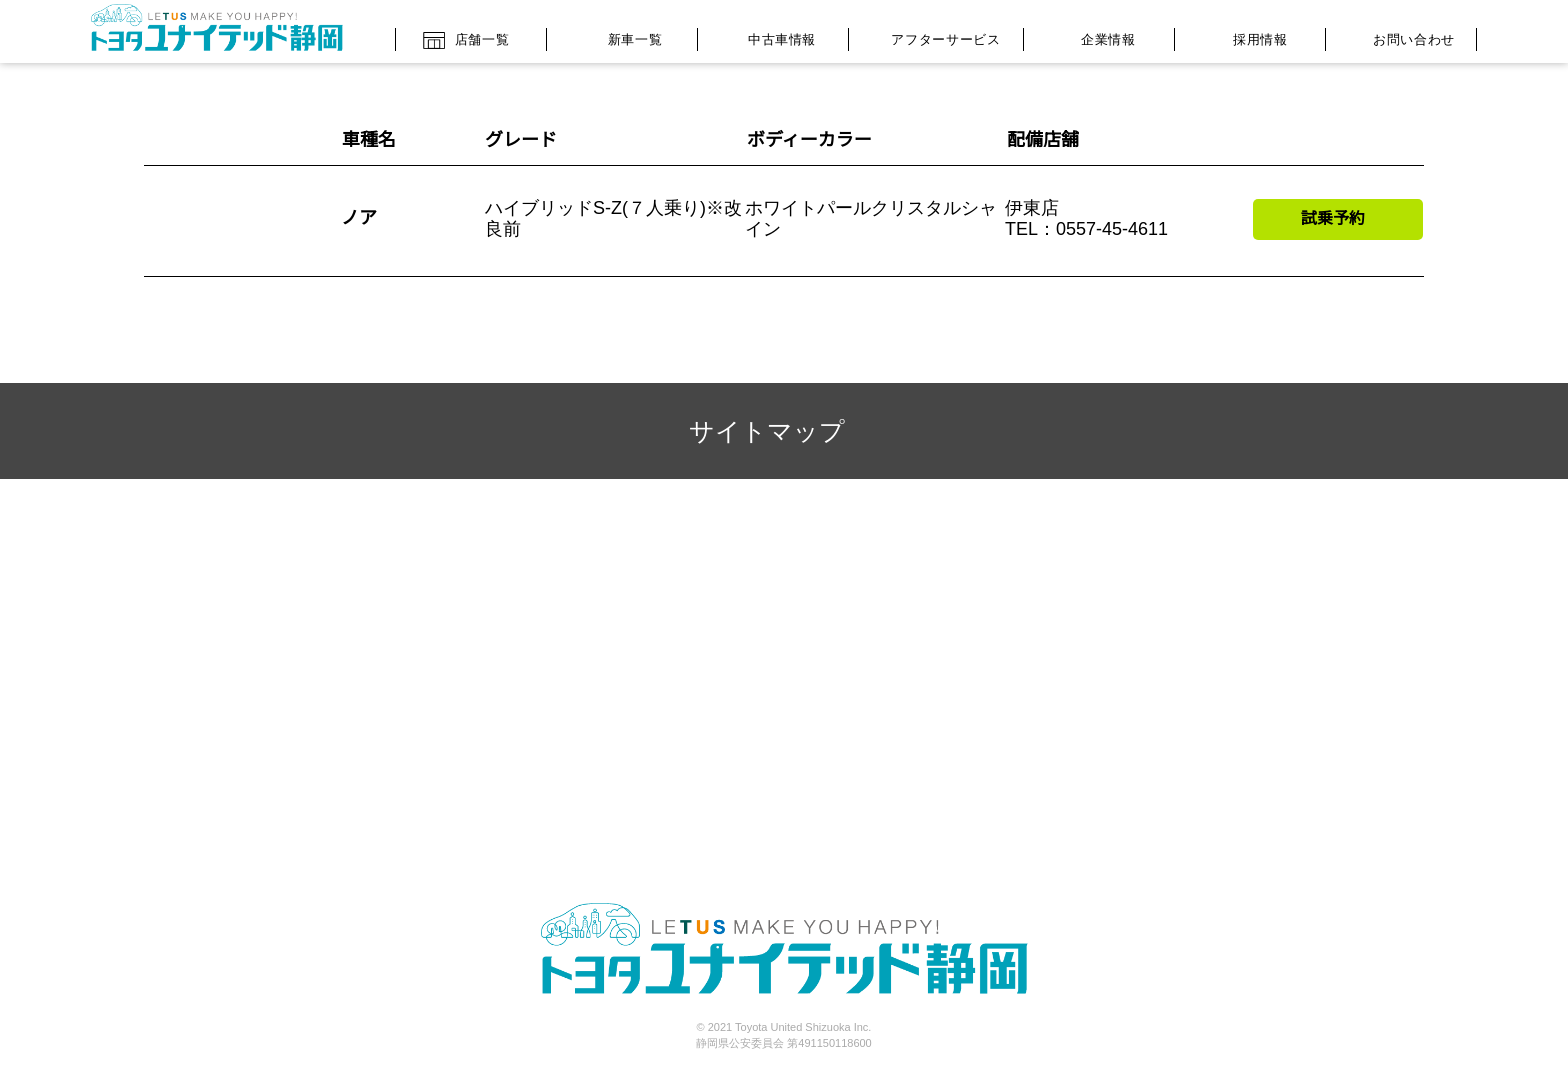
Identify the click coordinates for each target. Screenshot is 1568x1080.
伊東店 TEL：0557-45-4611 (1087, 219)
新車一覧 (617, 34)
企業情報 (1094, 36)
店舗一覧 (466, 33)
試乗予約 (1333, 218)
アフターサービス (930, 36)
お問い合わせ (1396, 37)
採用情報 (1245, 34)
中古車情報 (768, 34)
